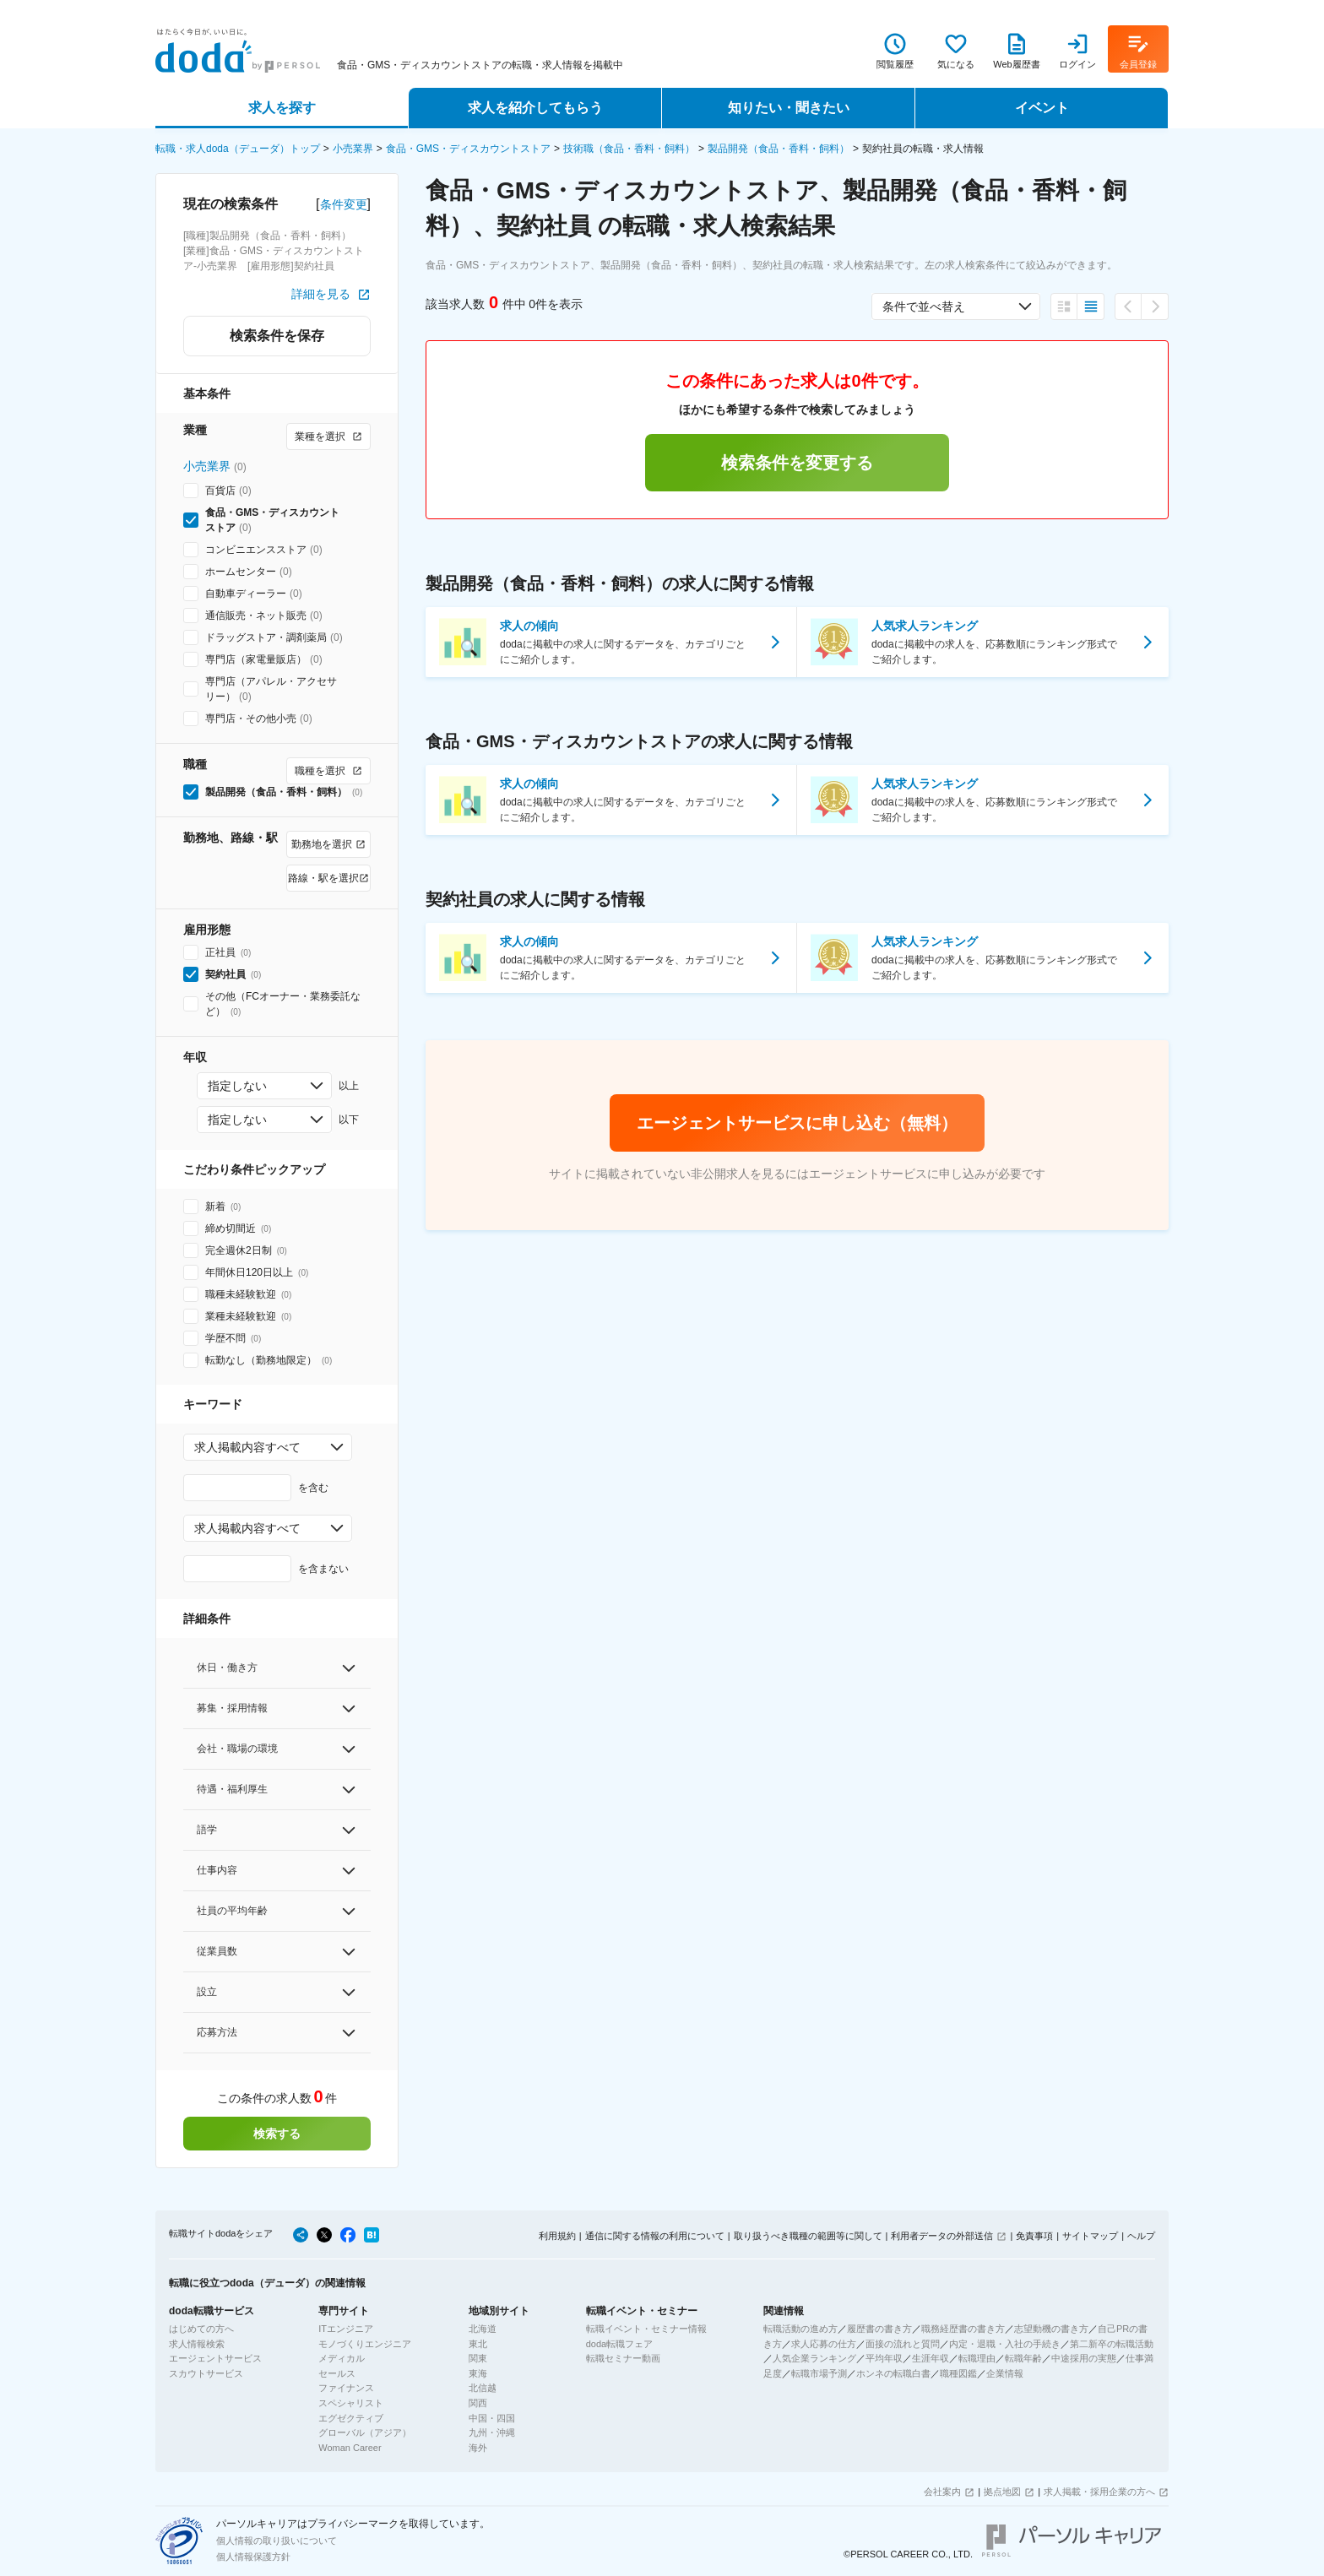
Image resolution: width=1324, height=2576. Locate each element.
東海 (478, 2373)
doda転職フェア (619, 2344)
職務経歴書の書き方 (963, 2329)
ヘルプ (1141, 2236)
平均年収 (884, 2358)
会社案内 (942, 2492)
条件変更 (343, 204)
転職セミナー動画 (623, 2358)
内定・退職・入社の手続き (1005, 2344)
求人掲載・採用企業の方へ (1099, 2492)
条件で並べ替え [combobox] (923, 306)
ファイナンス (346, 2388)
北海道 (482, 2329)
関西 (478, 2403)
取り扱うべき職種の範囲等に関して (808, 2236)
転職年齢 (1023, 2358)
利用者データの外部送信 (942, 2236)
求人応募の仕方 (823, 2344)
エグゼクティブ (350, 2418)
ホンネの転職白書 (893, 2373)
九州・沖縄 (492, 2432)
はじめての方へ (201, 2329)
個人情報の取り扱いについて (276, 2540)
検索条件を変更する (797, 462)
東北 (478, 2344)
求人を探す (282, 107)
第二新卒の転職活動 (1111, 2344)
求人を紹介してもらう (535, 107)
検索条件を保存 (277, 335)
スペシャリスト (350, 2403)
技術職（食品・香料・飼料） (629, 149)
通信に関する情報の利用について (654, 2236)
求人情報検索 (197, 2344)
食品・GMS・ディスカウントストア (468, 149)
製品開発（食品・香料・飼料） (778, 149)
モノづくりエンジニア (364, 2344)
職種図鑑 (958, 2373)
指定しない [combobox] (237, 1086)
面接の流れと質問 (902, 2344)
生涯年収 (930, 2358)
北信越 (482, 2388)
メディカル (341, 2358)
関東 (478, 2358)
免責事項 (1034, 2236)
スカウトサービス (206, 2373)
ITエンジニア (345, 2329)
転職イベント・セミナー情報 (646, 2329)
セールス (336, 2373)
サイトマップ (1090, 2236)
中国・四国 (492, 2418)
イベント (1042, 107)
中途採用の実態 (1083, 2358)
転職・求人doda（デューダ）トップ (237, 149)
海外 (478, 2448)
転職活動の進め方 (800, 2329)
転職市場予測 (819, 2373)
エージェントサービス (215, 2358)
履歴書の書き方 (879, 2329)
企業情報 (1004, 2373)
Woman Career (349, 2448)
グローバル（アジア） (364, 2432)
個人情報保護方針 (253, 2557)
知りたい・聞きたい (788, 107)
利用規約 (557, 2236)
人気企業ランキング (814, 2358)
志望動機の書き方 (1051, 2329)
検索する (277, 2133)
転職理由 (977, 2358)
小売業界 (353, 149)
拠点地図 (1002, 2492)
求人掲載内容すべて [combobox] (247, 1447)
